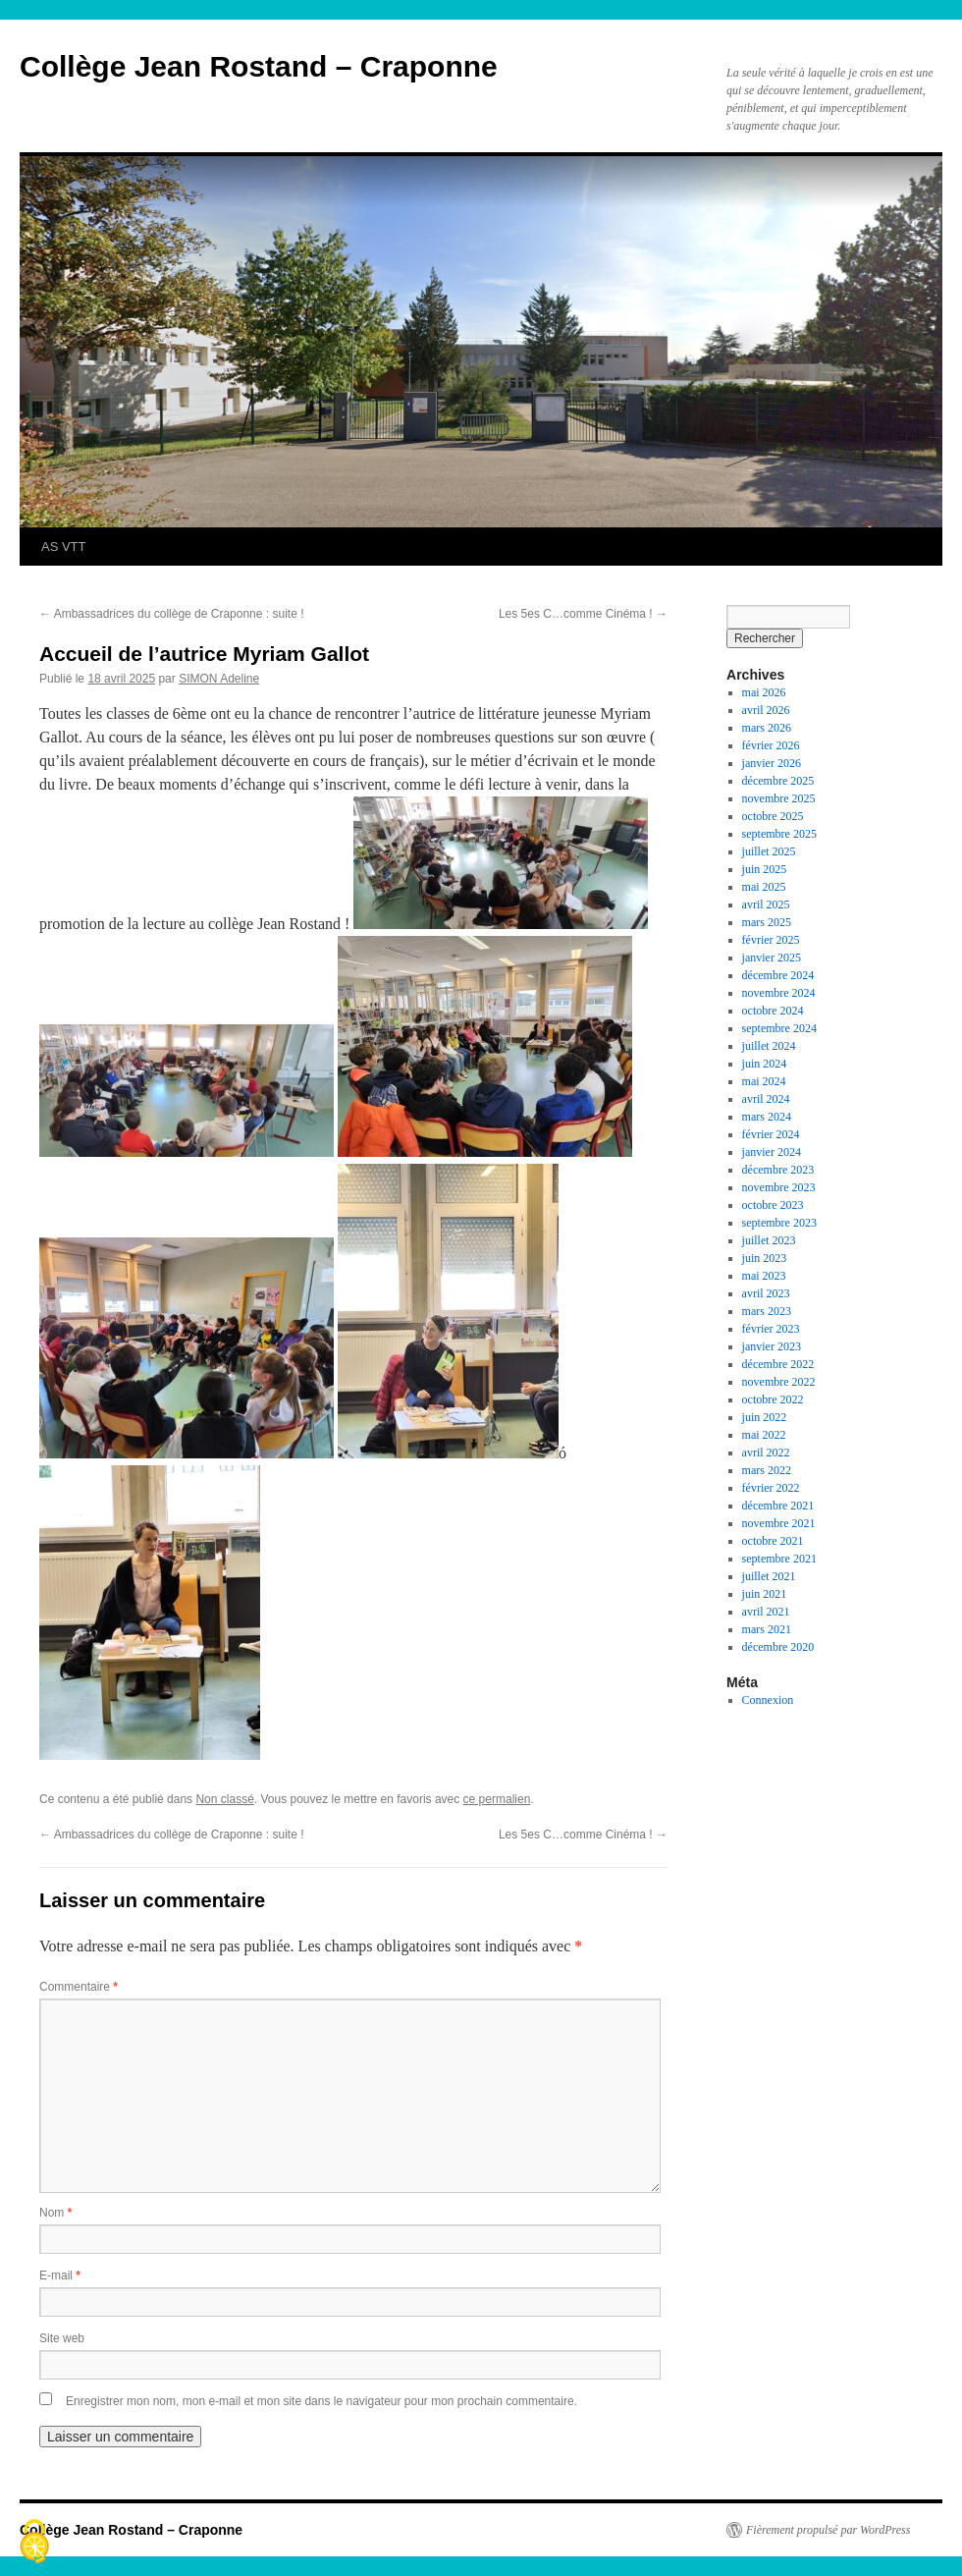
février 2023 (771, 1329)
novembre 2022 (779, 1382)
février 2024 (771, 1134)
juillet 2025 (769, 851)
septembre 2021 (779, 1558)
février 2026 (771, 745)
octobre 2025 (773, 816)
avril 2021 (766, 1611)
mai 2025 (764, 887)
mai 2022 (764, 1435)
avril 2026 (766, 710)
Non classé (224, 1799)
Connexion (768, 1700)
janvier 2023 (771, 1346)
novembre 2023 (779, 1187)
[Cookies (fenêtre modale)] (34, 2542)
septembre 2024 (779, 1028)
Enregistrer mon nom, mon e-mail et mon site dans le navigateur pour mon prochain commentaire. (321, 2401)
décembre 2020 (778, 1647)
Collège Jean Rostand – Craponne (259, 66)
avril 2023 (766, 1293)
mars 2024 (766, 1117)
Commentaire (78, 1987)
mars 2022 (766, 1470)
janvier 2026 (771, 763)
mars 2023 (766, 1311)
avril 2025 (766, 904)
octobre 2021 (773, 1541)
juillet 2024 (769, 1046)
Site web (61, 2338)
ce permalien (497, 1799)
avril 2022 (766, 1452)
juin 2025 (764, 869)
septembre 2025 (779, 834)
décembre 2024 (778, 975)
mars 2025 (766, 922)
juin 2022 (764, 1417)
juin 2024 (764, 1063)
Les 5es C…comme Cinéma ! (583, 614)
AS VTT (63, 546)
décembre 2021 (778, 1505)
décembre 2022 (778, 1364)
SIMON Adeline (219, 678)
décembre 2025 (778, 781)
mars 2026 (766, 728)
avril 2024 (766, 1099)
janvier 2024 (771, 1152)
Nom (55, 2213)
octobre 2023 (773, 1205)
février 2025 (771, 940)
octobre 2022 (773, 1399)
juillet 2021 (769, 1576)
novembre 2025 (779, 798)
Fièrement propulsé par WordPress (828, 2530)
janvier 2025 (771, 957)
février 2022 (771, 1488)
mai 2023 (764, 1276)
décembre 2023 (778, 1170)
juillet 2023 (769, 1240)
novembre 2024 (779, 993)
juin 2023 (764, 1258)
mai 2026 (764, 692)
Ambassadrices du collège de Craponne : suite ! (171, 614)
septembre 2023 (779, 1223)
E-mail (59, 2275)
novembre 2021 (779, 1523)
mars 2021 (766, 1629)
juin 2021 (764, 1594)
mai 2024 (764, 1081)
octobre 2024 (773, 1010)
